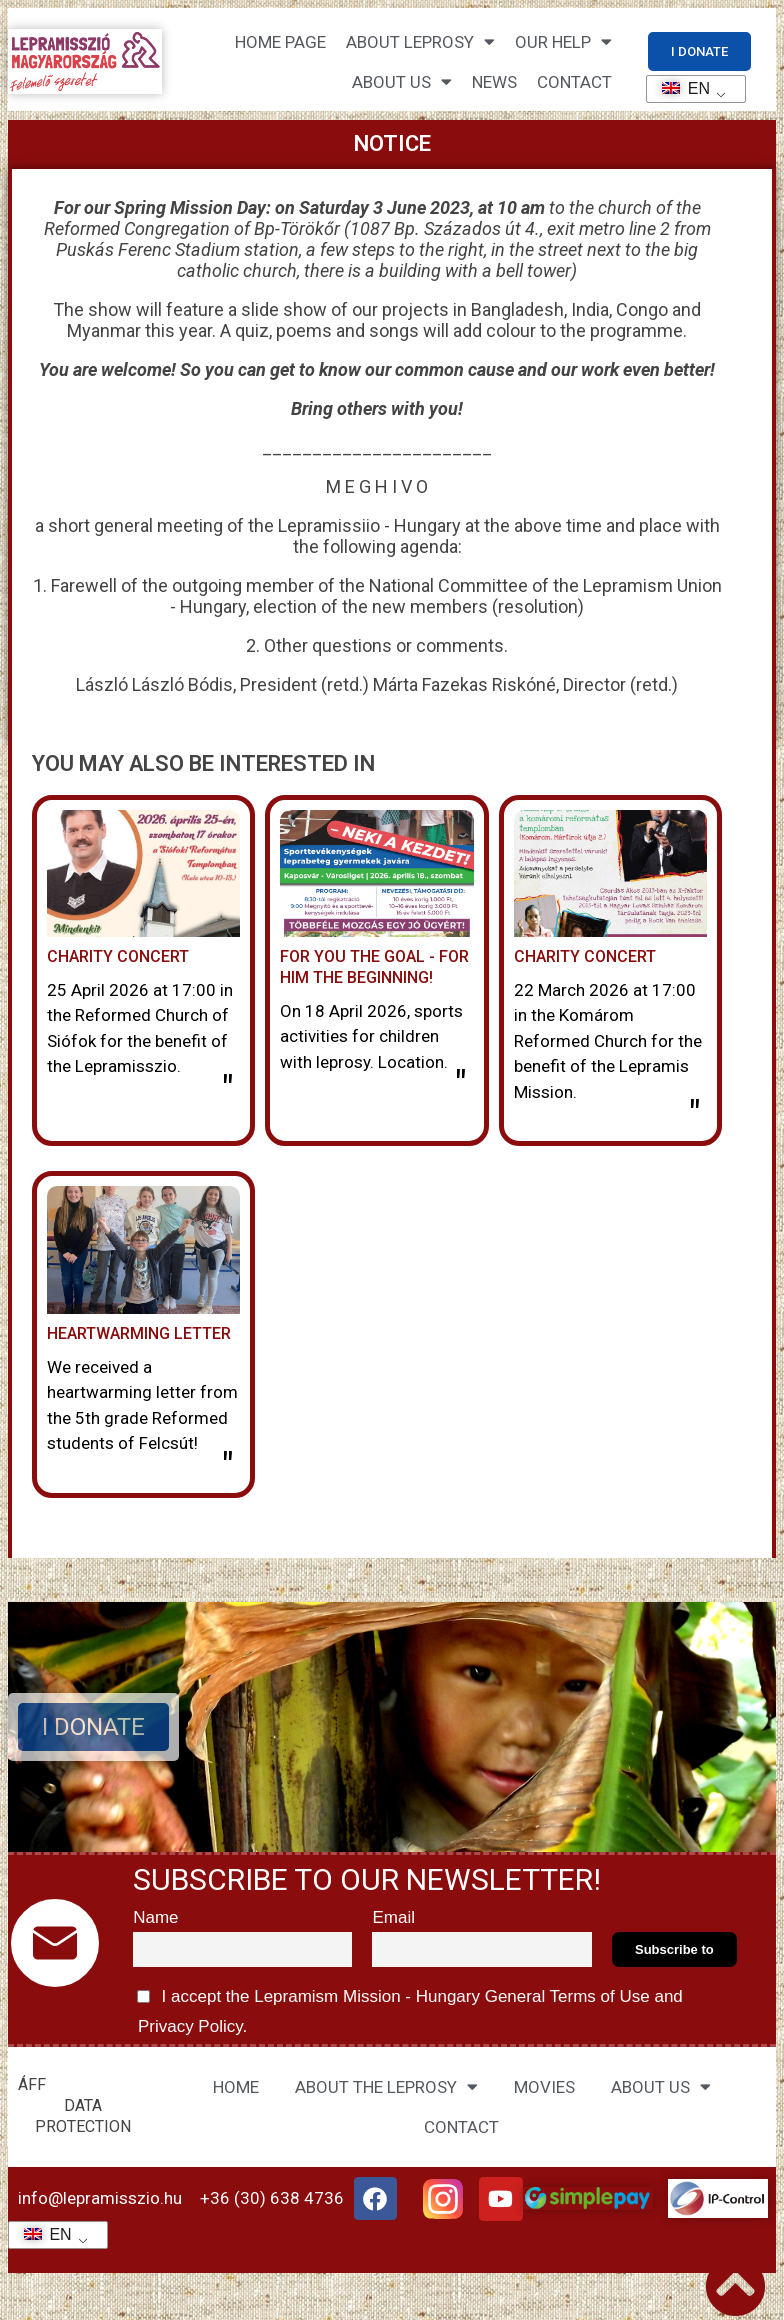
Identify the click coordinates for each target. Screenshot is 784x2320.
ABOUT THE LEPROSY (386, 2086)
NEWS (494, 82)
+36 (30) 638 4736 (272, 2198)
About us (402, 81)
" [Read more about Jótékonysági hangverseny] (694, 1115)
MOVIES (544, 2087)
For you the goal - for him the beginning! (374, 967)
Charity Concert (118, 956)
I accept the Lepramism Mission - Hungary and (408, 2008)
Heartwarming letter (139, 1333)
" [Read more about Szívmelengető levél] (227, 1467)
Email (393, 1917)
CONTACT (574, 82)
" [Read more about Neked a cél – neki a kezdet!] (460, 1085)
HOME (236, 2087)
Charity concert (585, 956)
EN (679, 88)
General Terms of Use (567, 1996)
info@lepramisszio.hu (100, 2198)
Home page (280, 42)
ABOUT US (661, 2086)
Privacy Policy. (190, 2026)
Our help (563, 41)
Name (155, 1917)
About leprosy (420, 41)
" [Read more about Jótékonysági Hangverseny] (227, 1090)
